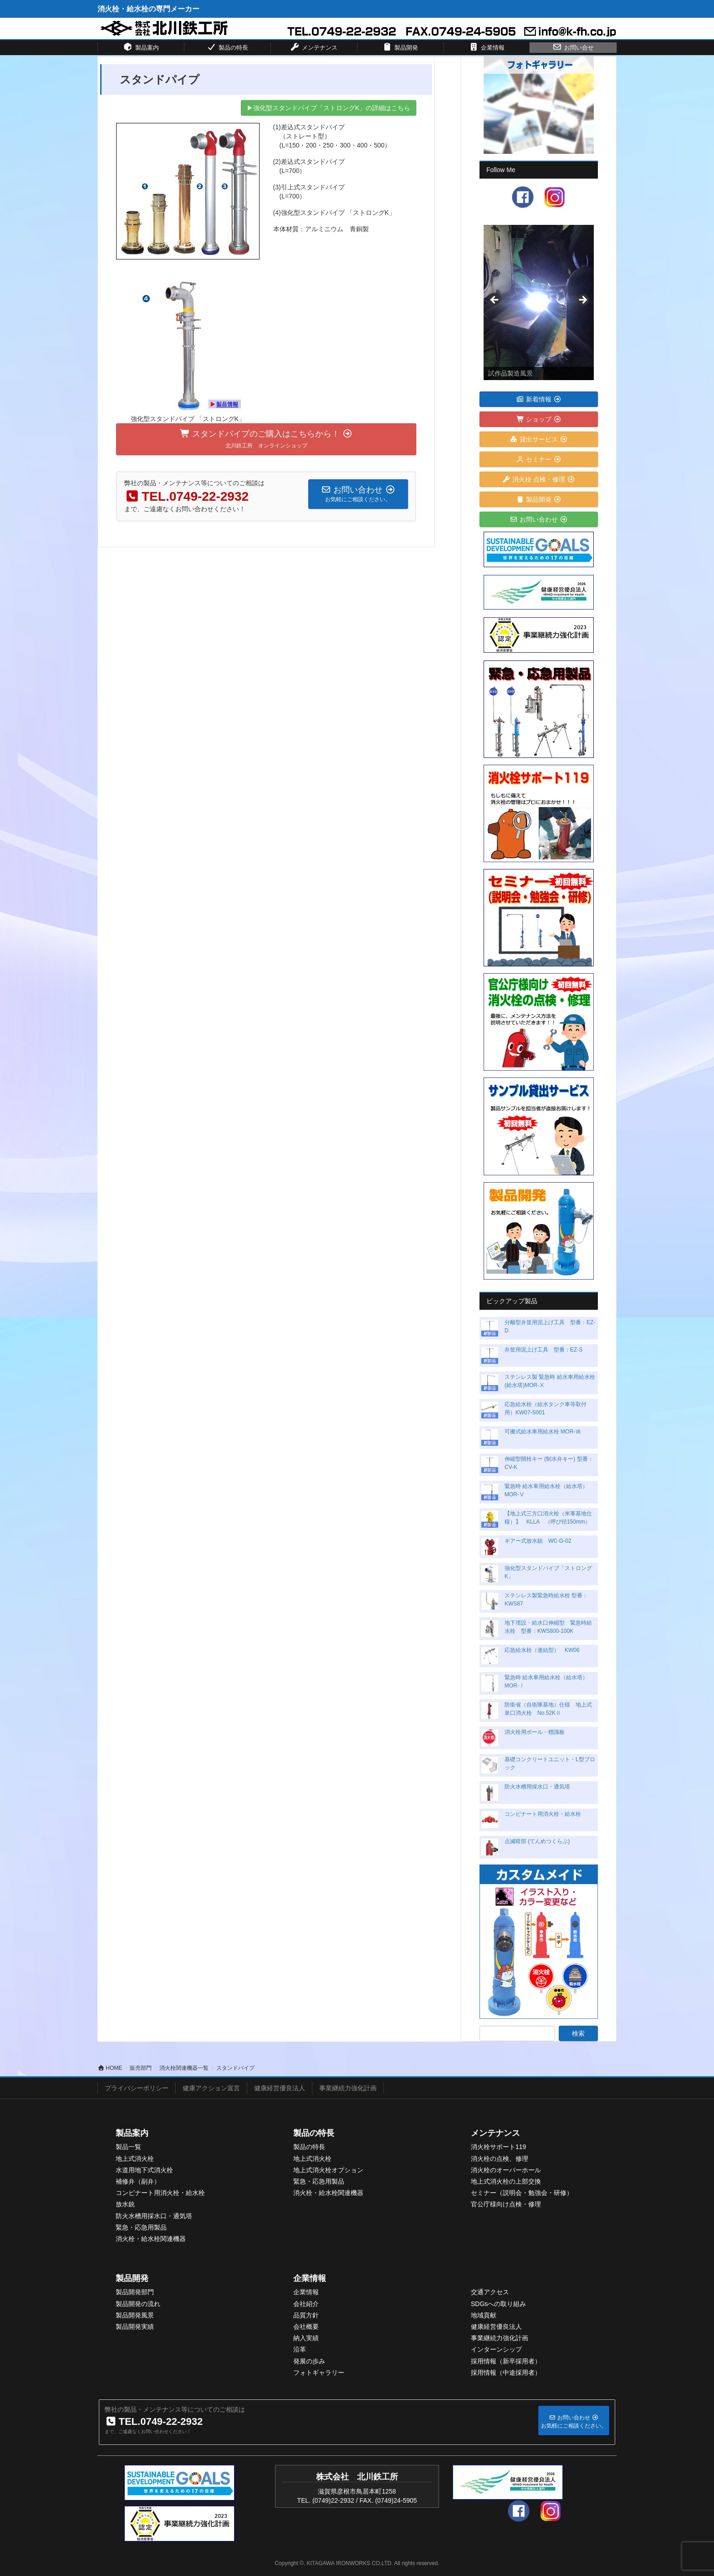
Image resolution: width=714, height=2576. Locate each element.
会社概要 (306, 2326)
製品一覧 (128, 2146)
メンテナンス (495, 2133)
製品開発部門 (135, 2292)
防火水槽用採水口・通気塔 (537, 1786)
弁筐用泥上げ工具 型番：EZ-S (543, 1349)
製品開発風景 (135, 2315)
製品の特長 (313, 2133)
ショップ (538, 419)
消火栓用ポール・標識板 (535, 1732)
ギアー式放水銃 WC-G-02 (538, 1541)
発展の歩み (309, 2361)
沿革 (299, 2349)
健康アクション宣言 (211, 2088)
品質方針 (306, 2315)
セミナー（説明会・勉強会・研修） (522, 2192)
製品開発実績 (135, 2326)
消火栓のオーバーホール (506, 2170)
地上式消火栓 (135, 2158)
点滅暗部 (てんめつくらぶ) (537, 1841)
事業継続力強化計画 (348, 2088)
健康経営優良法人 (279, 2088)
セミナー (538, 459)
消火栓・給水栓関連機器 (151, 2238)
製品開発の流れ (138, 2303)
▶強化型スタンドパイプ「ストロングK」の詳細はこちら (328, 108)
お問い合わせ (539, 519)
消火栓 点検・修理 (539, 479)
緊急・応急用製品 (141, 2227)
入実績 (309, 2338)
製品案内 (132, 2133)
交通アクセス (490, 2292)
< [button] (495, 300)
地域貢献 (483, 2315)
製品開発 (538, 499)
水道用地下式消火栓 (144, 2170)
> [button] (582, 300)
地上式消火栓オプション (328, 2170)
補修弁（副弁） (138, 2181)
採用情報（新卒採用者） (506, 2361)
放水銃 (125, 2204)
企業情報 (309, 2278)
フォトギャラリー (318, 2372)
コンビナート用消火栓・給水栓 (543, 1814)
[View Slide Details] (539, 302)
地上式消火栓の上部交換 (506, 2181)
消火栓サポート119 (498, 2146)
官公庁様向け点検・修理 (506, 2204)
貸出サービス (539, 439)
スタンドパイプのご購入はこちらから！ (266, 439)
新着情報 (538, 399)
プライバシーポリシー (136, 2088)
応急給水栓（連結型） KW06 (542, 1650)
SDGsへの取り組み (498, 2303)
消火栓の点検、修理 (499, 2158)
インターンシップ (496, 2349)
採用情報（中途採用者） (506, 2372)
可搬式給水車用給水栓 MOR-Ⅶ (543, 1431)
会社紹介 (306, 2303)
